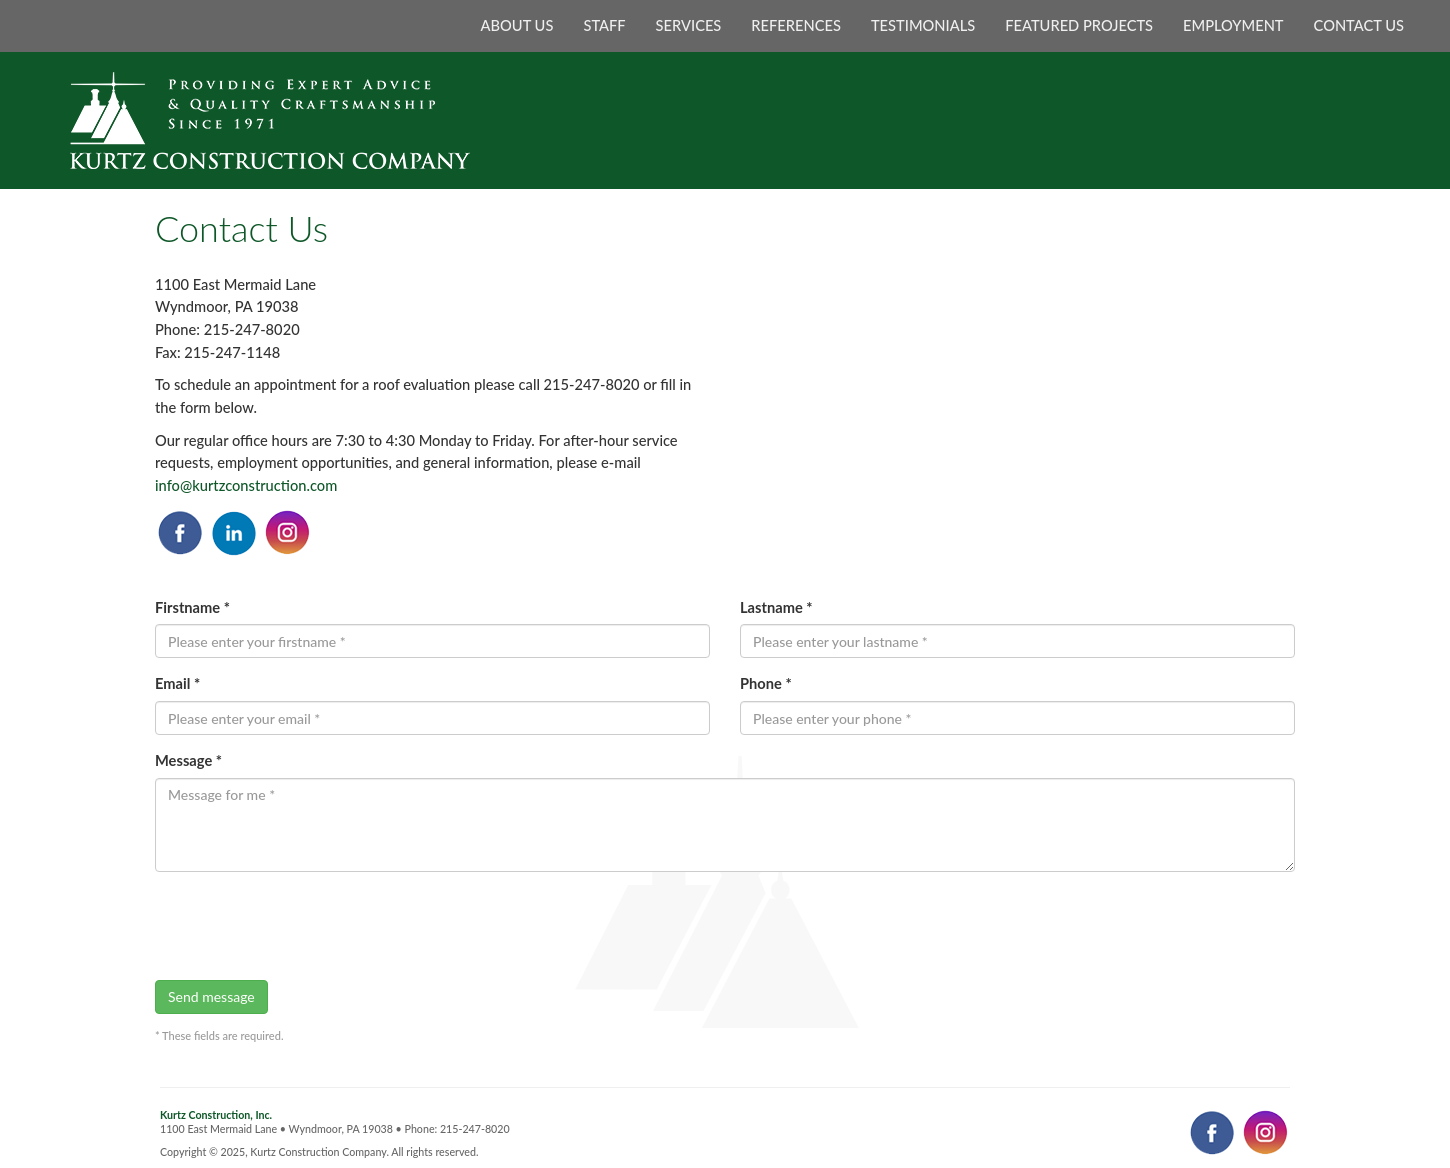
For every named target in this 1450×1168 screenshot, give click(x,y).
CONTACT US (1359, 25)
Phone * (766, 683)
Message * (188, 760)
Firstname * (192, 607)
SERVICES (689, 25)
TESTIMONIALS (923, 25)
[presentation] (307, 926)
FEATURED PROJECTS (1079, 25)
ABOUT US (517, 25)
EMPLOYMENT (1233, 25)
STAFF (604, 25)
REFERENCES (796, 25)
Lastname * (776, 607)
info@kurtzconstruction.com (246, 485)
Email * (177, 683)
